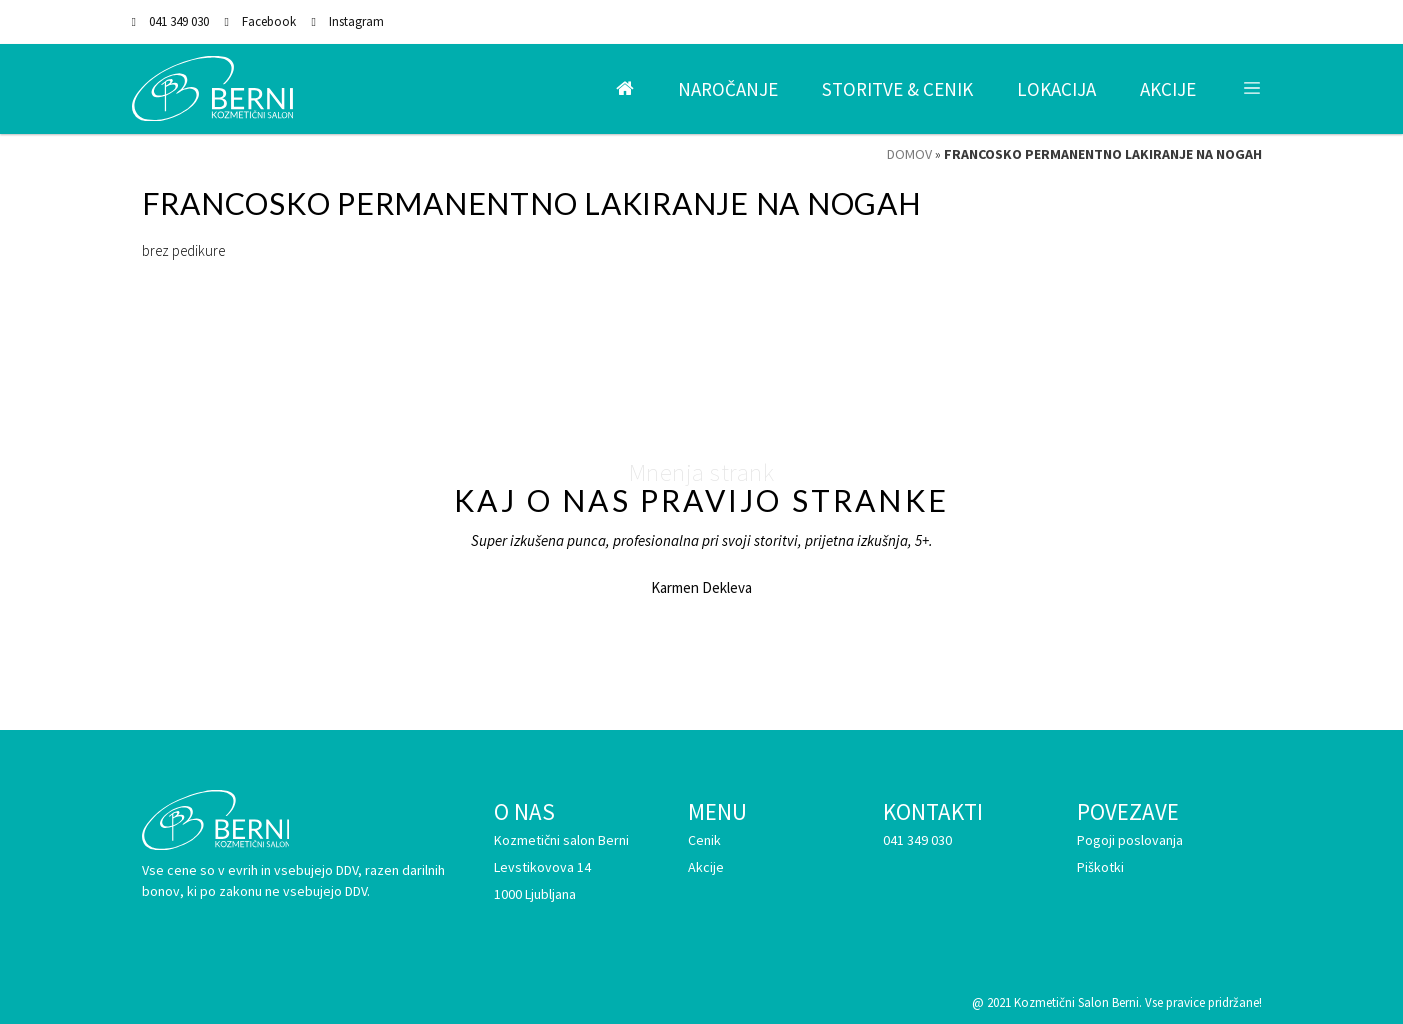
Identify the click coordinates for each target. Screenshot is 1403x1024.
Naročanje (728, 89)
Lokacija (1056, 89)
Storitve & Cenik (897, 89)
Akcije (1168, 89)
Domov (909, 154)
